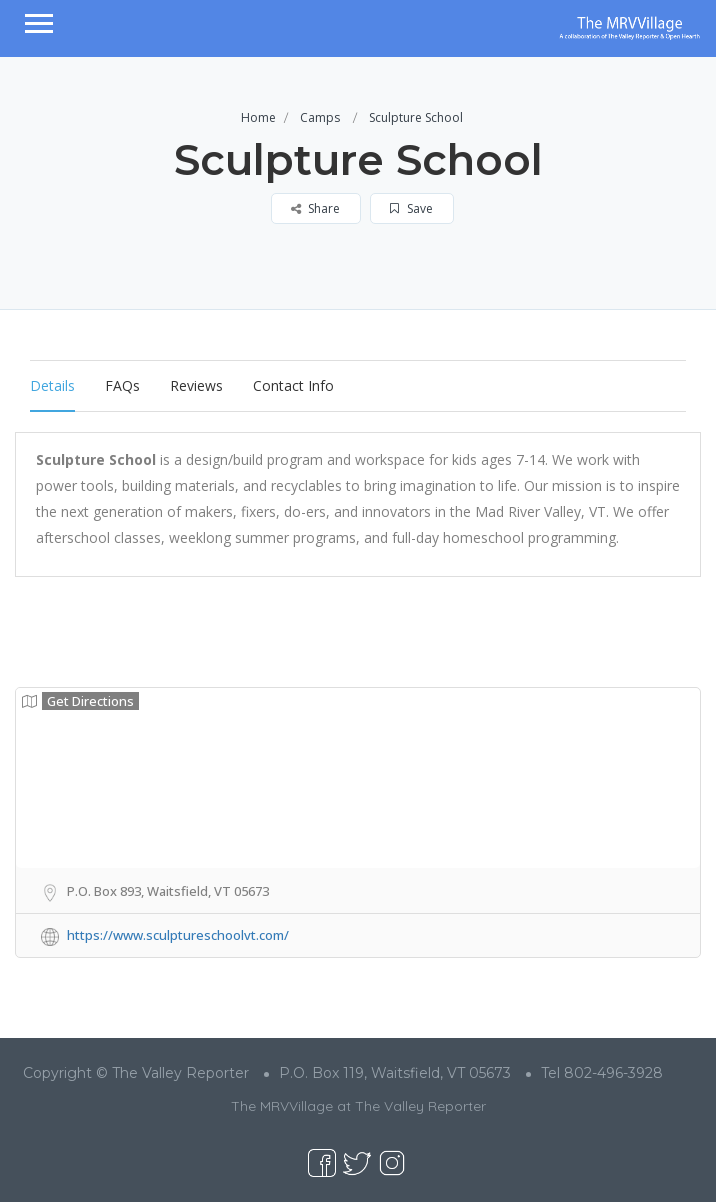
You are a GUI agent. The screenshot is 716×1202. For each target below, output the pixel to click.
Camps (320, 117)
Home (258, 117)
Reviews (196, 385)
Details (52, 385)
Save (411, 208)
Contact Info (293, 385)
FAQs (122, 385)
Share (315, 208)
